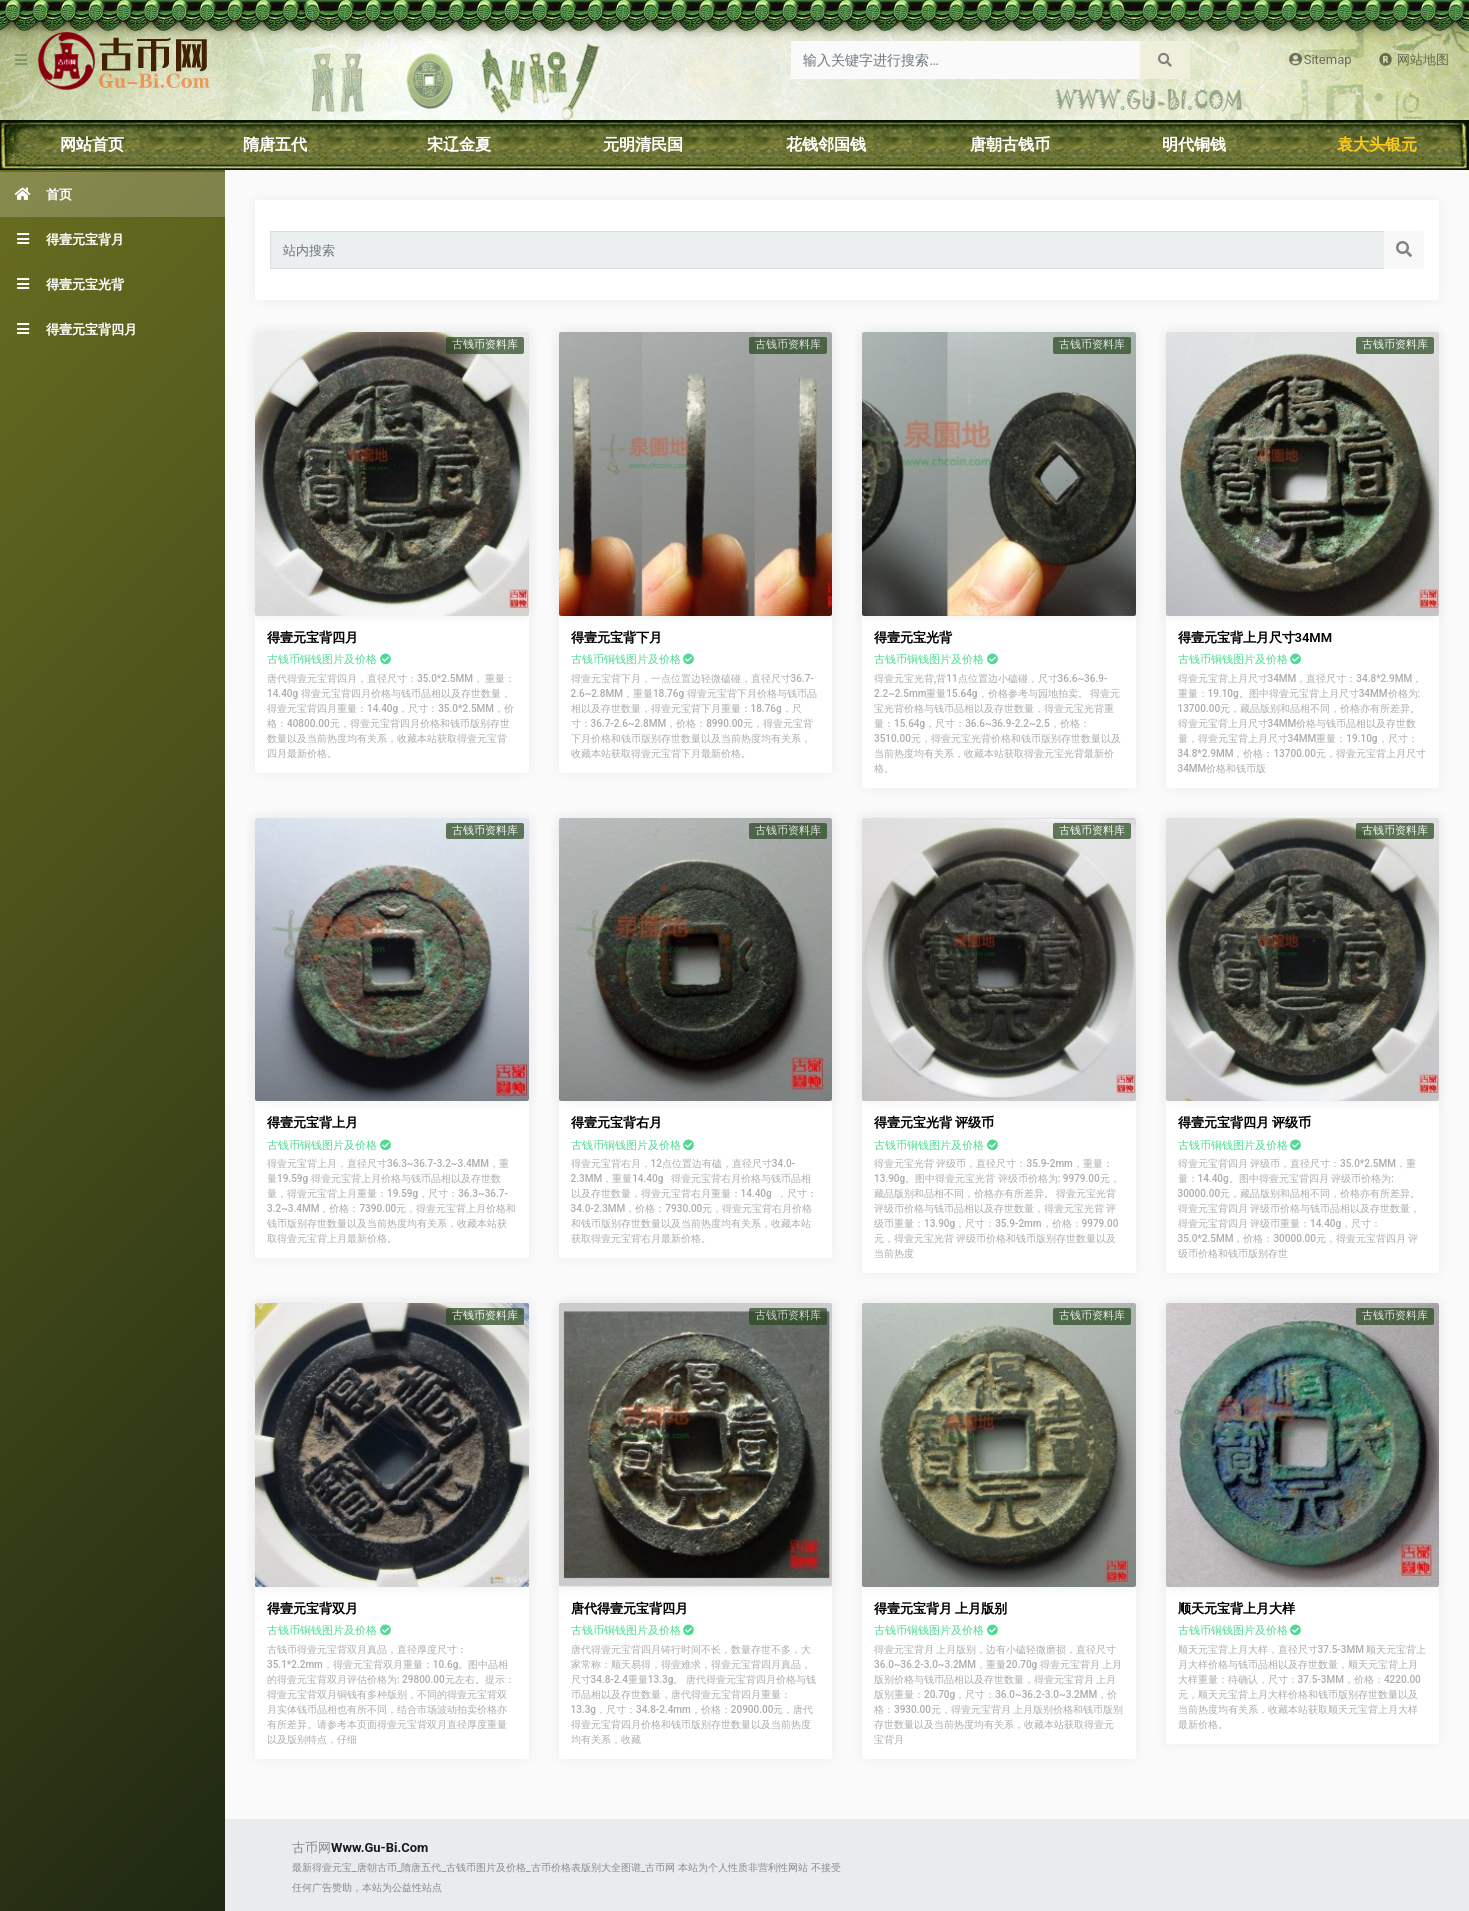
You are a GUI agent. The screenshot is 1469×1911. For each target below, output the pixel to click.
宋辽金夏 (459, 144)
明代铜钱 (1194, 144)
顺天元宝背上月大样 (1236, 1608)
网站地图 (1413, 59)
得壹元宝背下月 (616, 637)
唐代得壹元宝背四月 (629, 1608)
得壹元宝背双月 (312, 1608)
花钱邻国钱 (826, 144)
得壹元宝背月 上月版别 (940, 1608)
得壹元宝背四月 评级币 (1244, 1122)
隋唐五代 (275, 144)
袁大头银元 (1377, 144)
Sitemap (1319, 59)
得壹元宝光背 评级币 (934, 1122)
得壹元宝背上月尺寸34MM (1255, 637)
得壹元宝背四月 (312, 637)
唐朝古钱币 (1010, 144)
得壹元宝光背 (913, 637)
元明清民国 (643, 144)
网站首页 (92, 144)
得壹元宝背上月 (312, 1122)
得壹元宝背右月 (616, 1122)
